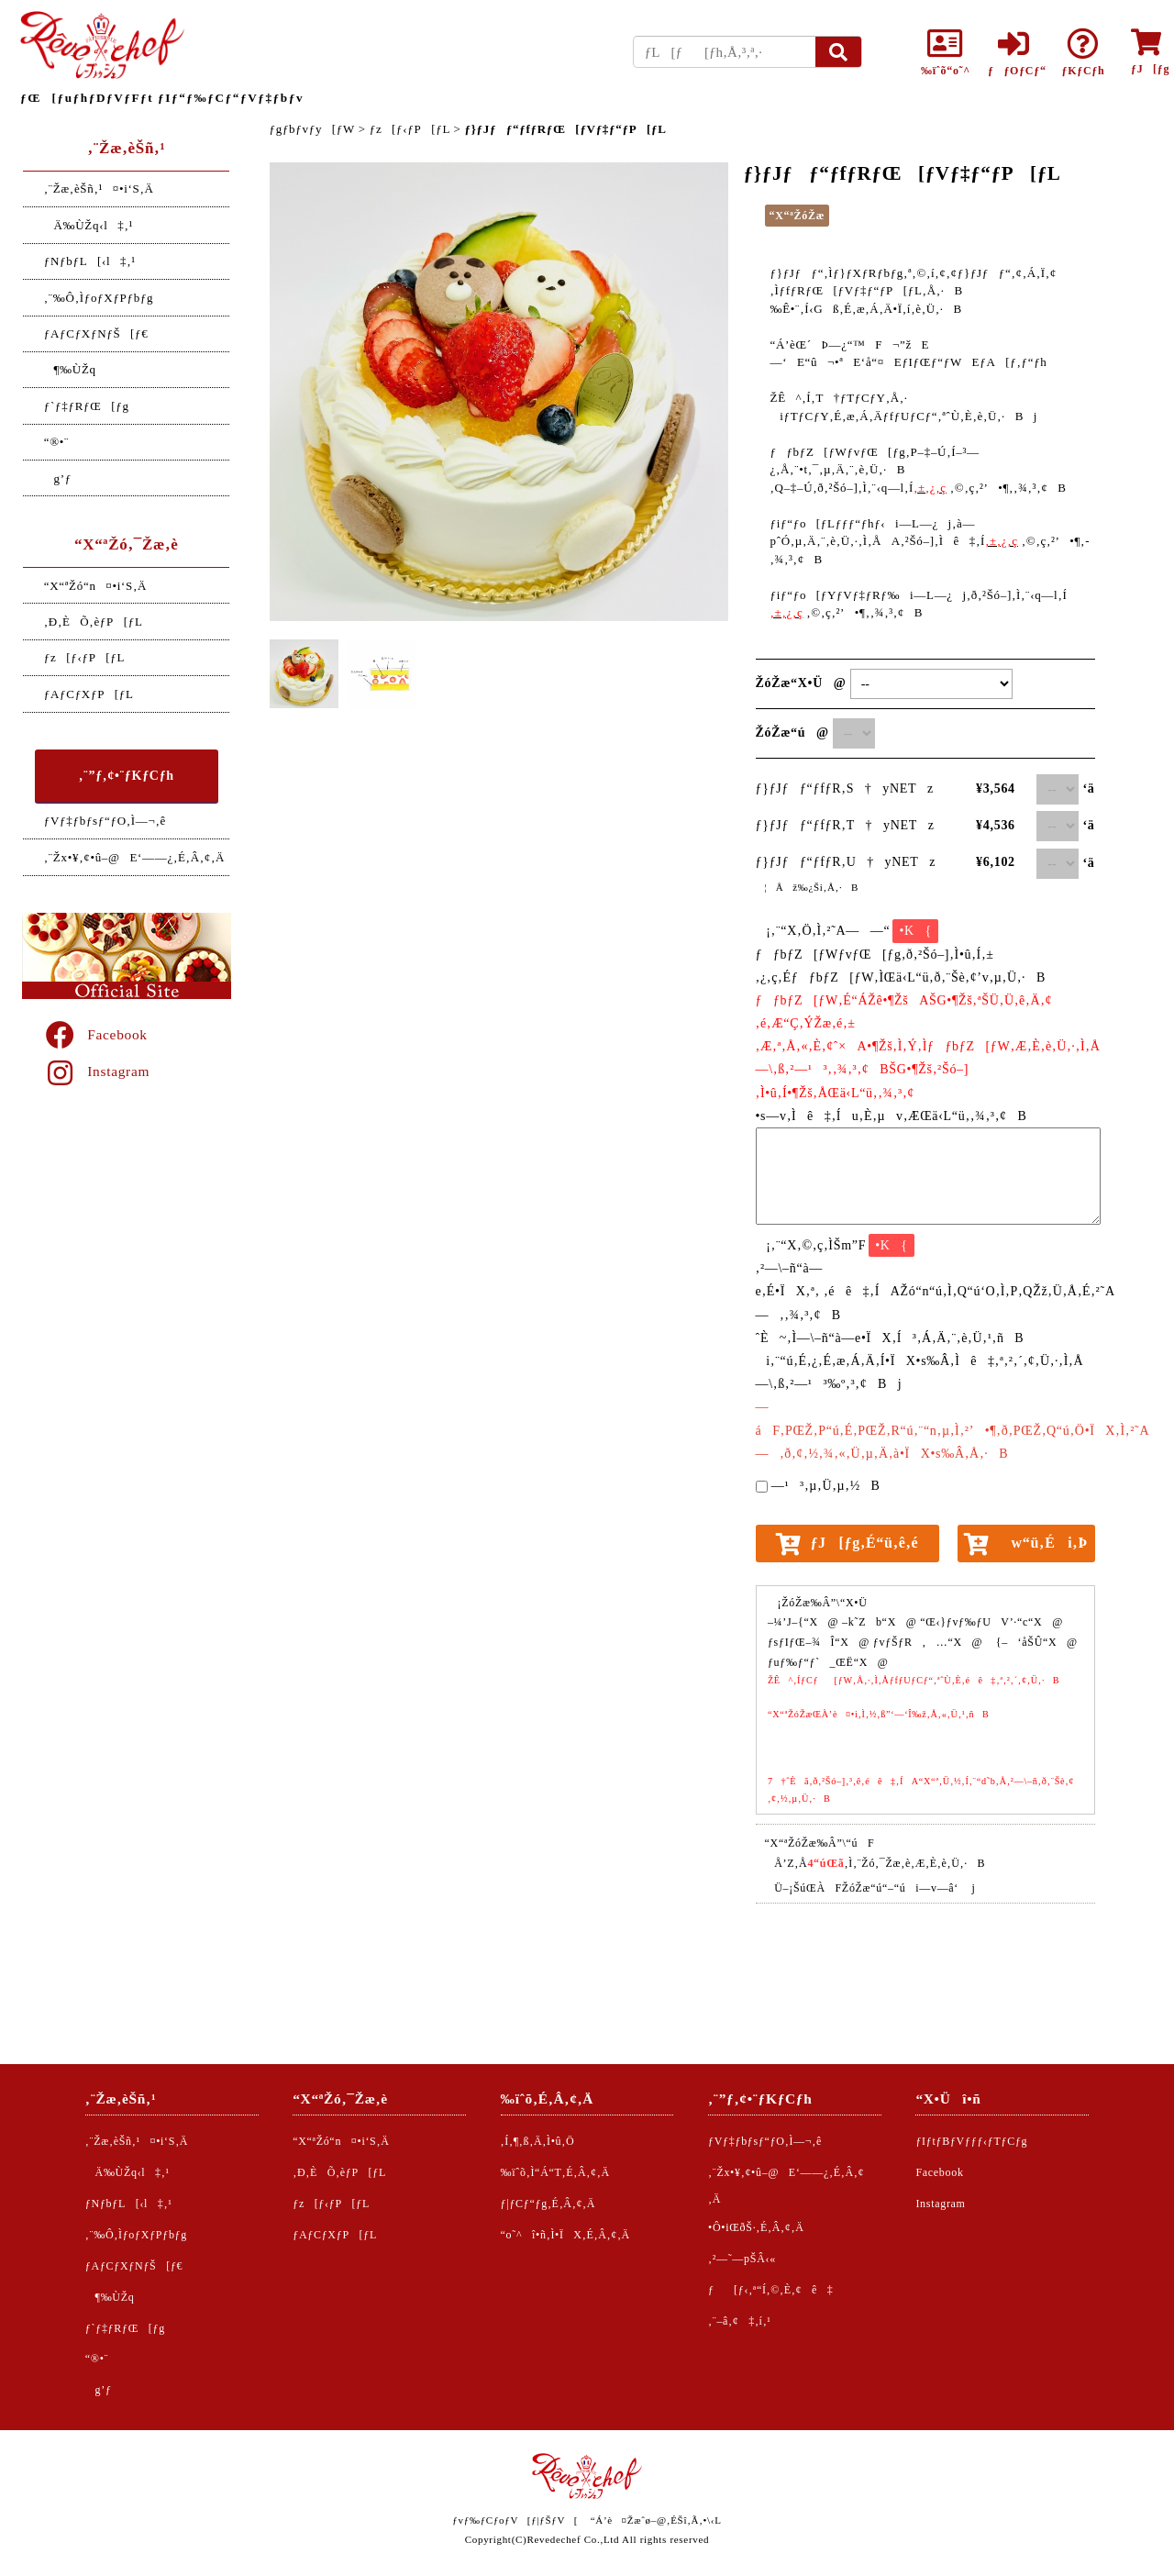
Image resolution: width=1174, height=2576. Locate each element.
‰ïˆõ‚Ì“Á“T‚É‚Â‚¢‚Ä (555, 2172)
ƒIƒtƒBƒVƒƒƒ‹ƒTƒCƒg (971, 2141)
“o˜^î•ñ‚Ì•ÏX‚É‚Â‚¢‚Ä (565, 2234)
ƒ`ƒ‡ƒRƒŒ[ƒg (86, 406)
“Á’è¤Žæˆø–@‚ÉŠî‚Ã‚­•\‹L (656, 2520)
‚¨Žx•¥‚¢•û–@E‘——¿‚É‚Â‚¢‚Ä (134, 857)
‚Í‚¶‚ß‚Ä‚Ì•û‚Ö (538, 2141)
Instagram (96, 1071)
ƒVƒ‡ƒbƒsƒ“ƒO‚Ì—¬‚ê (105, 820)
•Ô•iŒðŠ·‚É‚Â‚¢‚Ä (756, 2227)
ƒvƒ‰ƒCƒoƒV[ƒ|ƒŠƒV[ (515, 2520)
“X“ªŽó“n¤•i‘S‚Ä (95, 586)
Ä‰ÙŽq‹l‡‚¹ (88, 225)
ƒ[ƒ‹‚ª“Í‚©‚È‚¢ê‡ (770, 2289)
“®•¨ (56, 442)
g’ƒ (58, 478)
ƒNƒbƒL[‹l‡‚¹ (90, 261)
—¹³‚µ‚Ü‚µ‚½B (825, 1486)
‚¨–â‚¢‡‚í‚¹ (739, 2321)
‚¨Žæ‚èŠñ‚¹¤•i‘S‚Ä (99, 188)
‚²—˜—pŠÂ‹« (742, 2258)
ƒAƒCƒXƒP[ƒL (89, 694)
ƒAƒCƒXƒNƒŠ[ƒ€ (96, 333)
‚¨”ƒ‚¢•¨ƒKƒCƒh (126, 776)
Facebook (95, 1034)
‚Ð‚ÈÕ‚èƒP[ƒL (93, 621)
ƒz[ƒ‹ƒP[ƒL (84, 657)
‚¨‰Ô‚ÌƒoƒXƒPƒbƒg (99, 298)
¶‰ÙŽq (70, 369)
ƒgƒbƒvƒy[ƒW (312, 129)
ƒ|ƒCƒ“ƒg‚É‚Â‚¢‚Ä (548, 2203)
